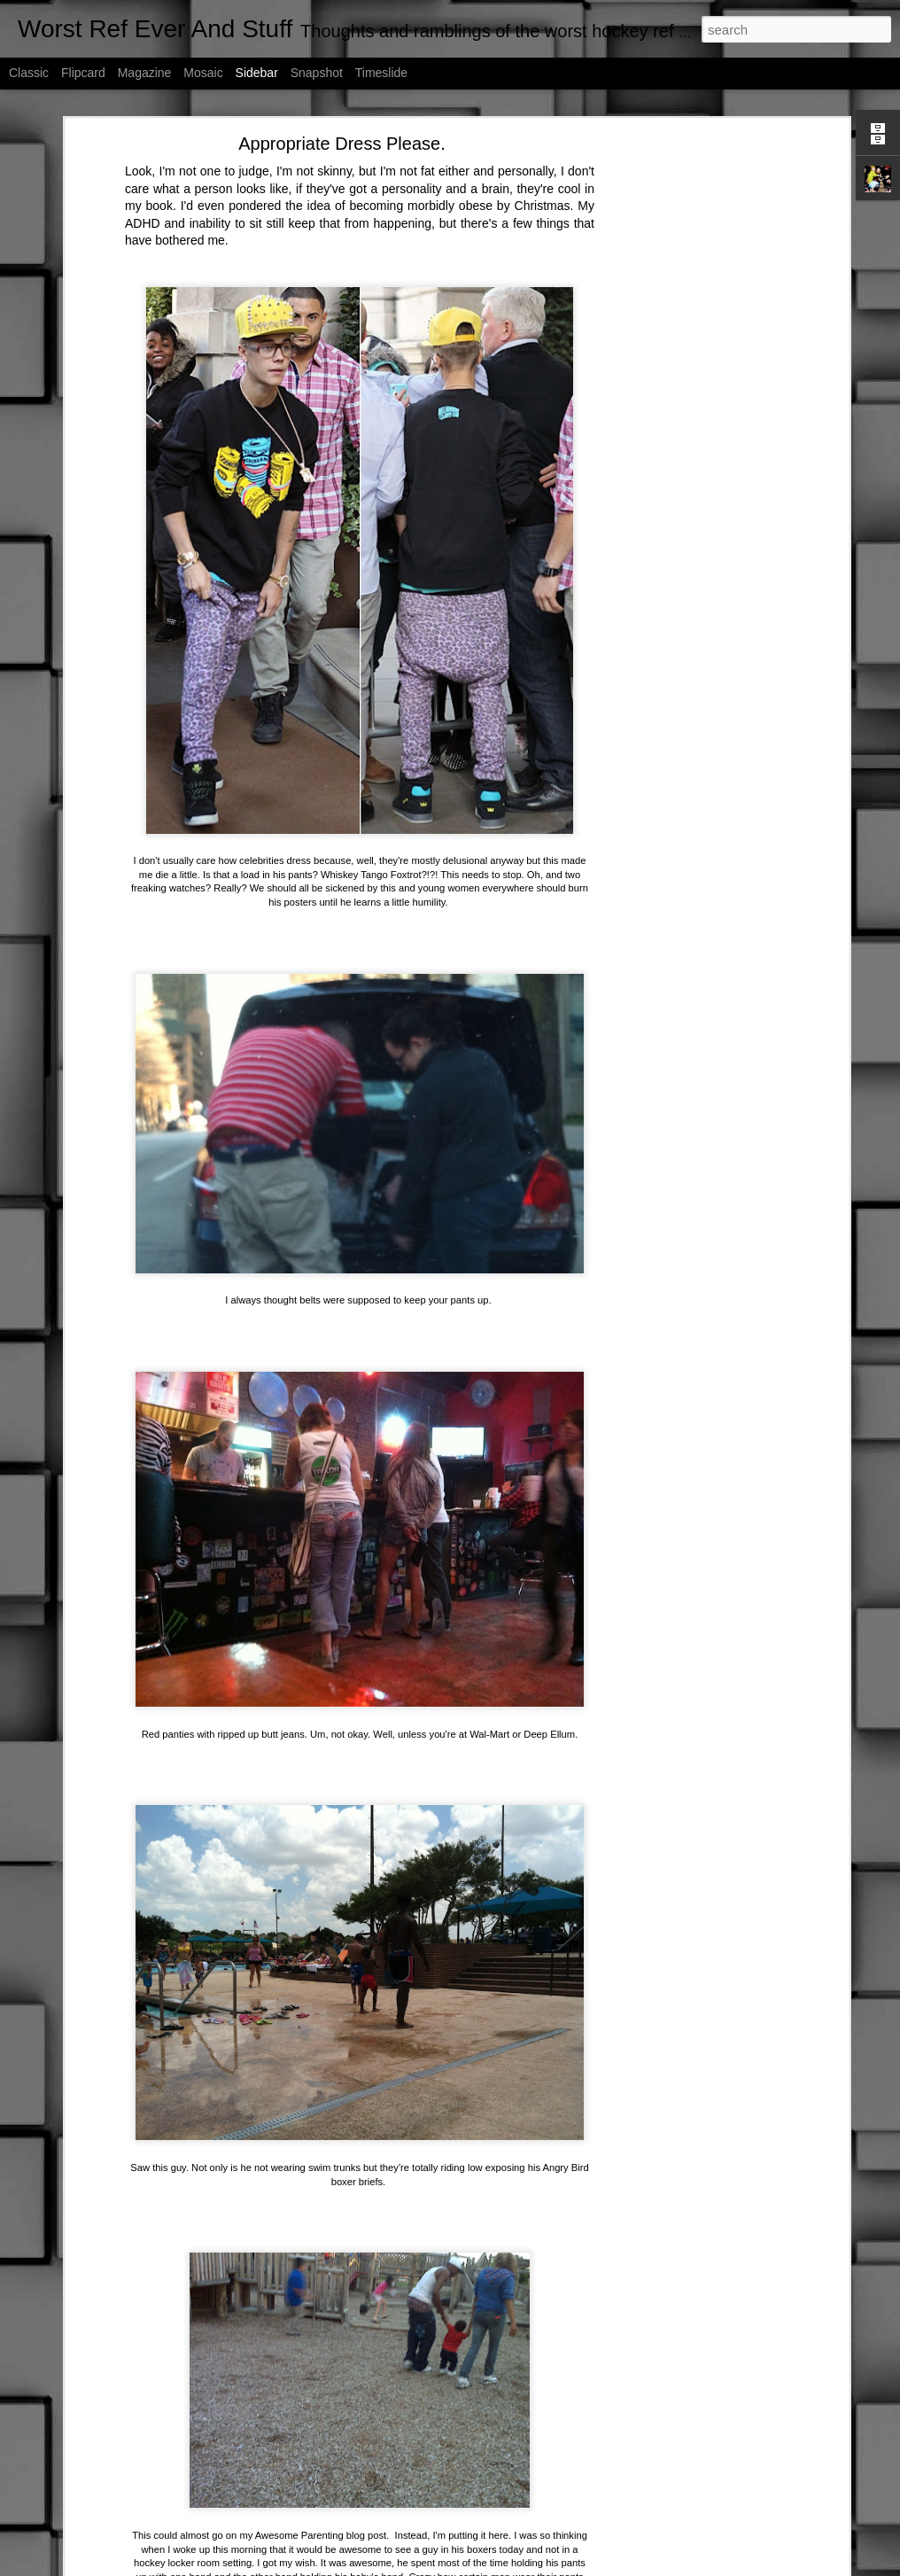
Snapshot (317, 73)
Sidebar (257, 73)
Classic (29, 73)
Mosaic (202, 73)
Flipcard (83, 73)
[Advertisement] (691, 422)
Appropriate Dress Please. (341, 143)
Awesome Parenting (299, 2535)
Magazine (145, 73)
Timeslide (381, 73)
